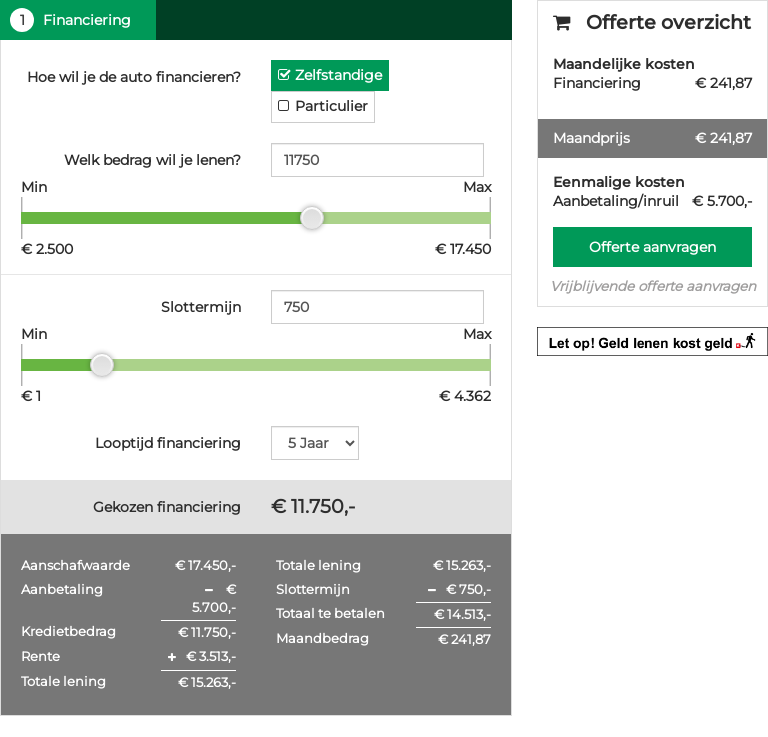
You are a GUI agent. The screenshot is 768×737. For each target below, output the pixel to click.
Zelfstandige (338, 75)
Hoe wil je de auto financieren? (134, 77)
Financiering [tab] (70, 20)
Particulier (331, 106)
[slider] (312, 218)
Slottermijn (201, 307)
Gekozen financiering (167, 507)
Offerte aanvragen (652, 247)
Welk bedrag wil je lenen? (152, 160)
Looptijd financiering (168, 443)
